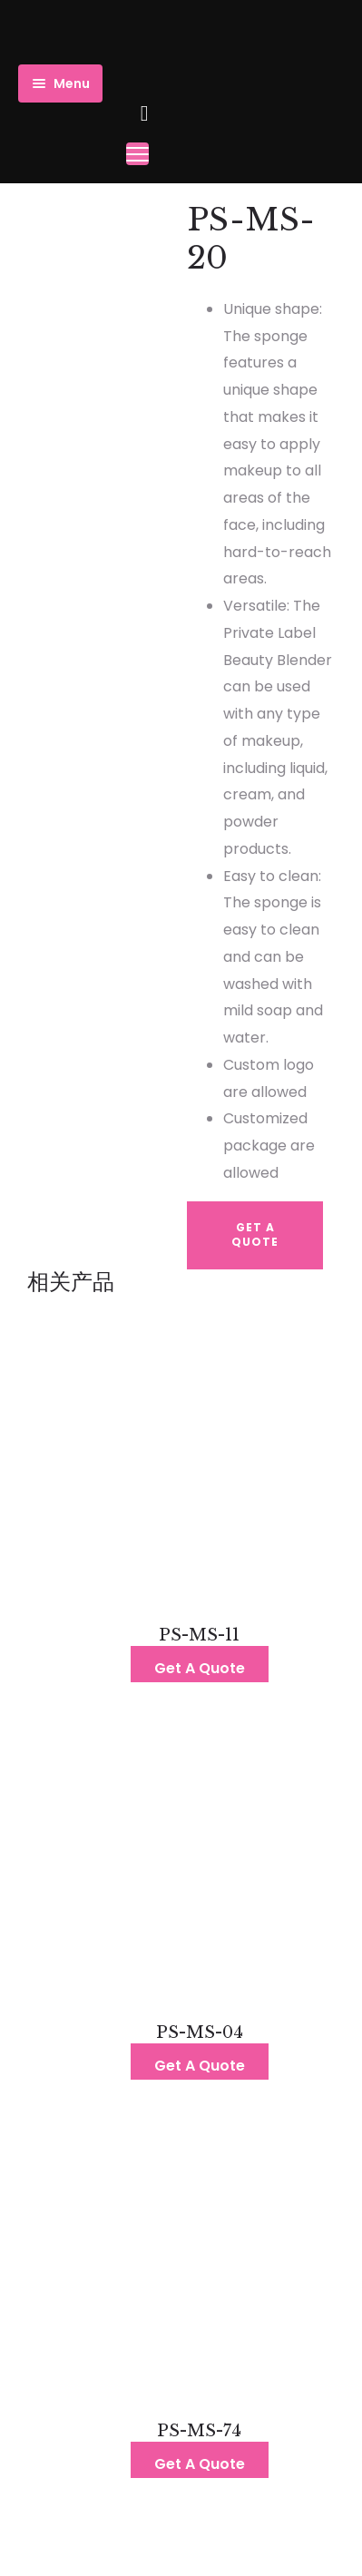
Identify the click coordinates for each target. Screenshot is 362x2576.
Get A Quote (255, 1234)
